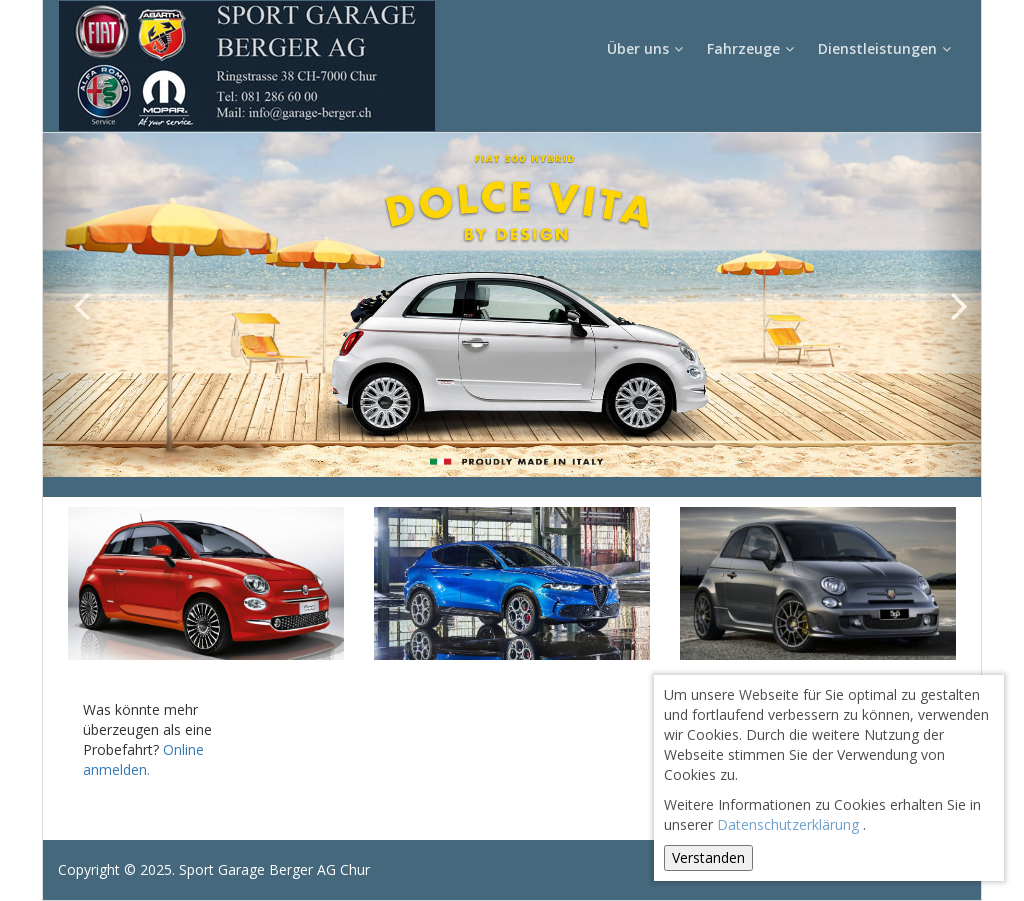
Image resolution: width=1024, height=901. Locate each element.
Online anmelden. (143, 759)
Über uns (647, 48)
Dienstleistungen (886, 48)
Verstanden (708, 857)
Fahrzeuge (752, 48)
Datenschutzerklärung (788, 824)
